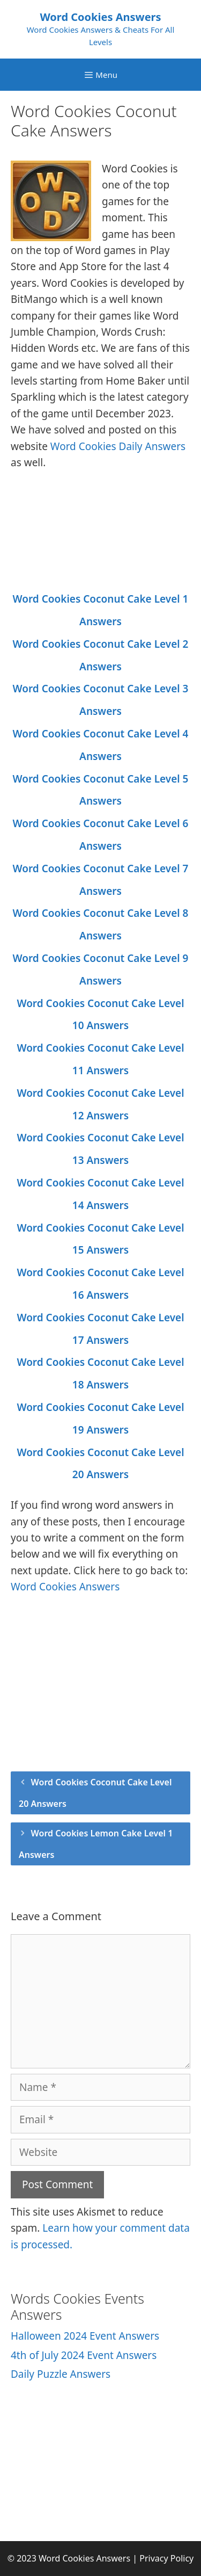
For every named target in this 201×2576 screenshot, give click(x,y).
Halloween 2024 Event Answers (85, 2336)
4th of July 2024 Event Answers (84, 2355)
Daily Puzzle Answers (60, 2374)
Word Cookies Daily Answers (117, 446)
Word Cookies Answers (100, 17)
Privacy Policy (166, 2558)
